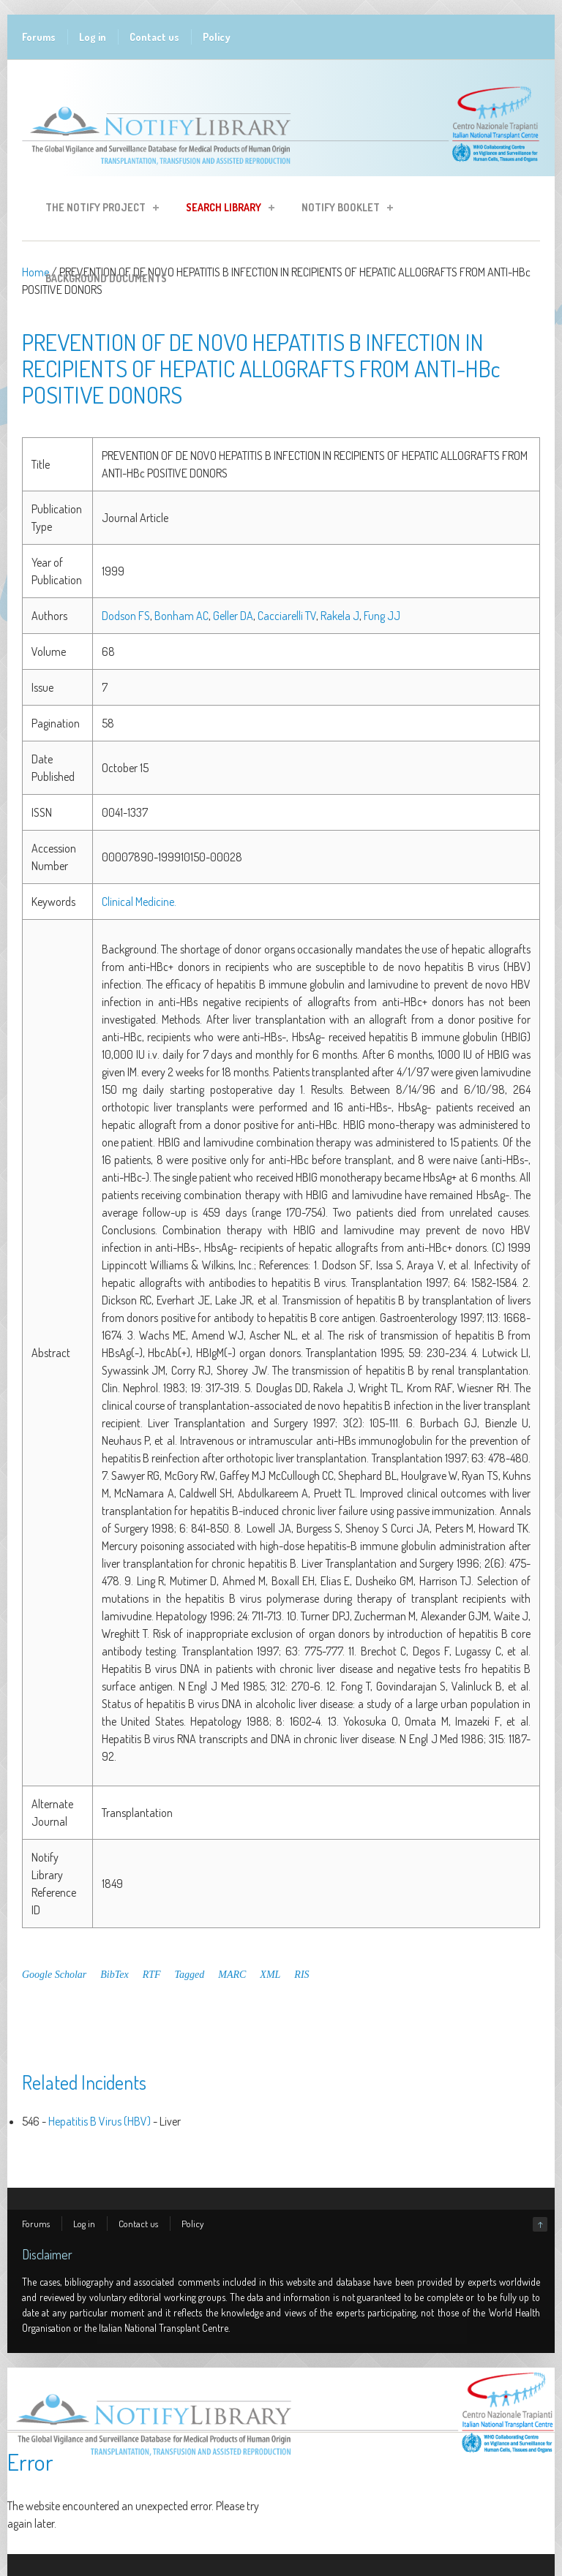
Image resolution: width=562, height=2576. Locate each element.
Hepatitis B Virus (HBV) (99, 2121)
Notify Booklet (343, 209)
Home (35, 272)
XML (270, 1974)
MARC (232, 1974)
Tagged (190, 1974)
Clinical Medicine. (139, 901)
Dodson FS (126, 615)
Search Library (225, 209)
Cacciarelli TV (287, 615)
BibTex (114, 1974)
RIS (301, 1974)
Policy (217, 37)
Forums (39, 37)
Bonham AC (181, 615)
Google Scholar (54, 1974)
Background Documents (106, 278)
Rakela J (340, 615)
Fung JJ (382, 615)
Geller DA (233, 615)
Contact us (154, 37)
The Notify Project (98, 209)
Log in (92, 37)
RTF (152, 1974)
